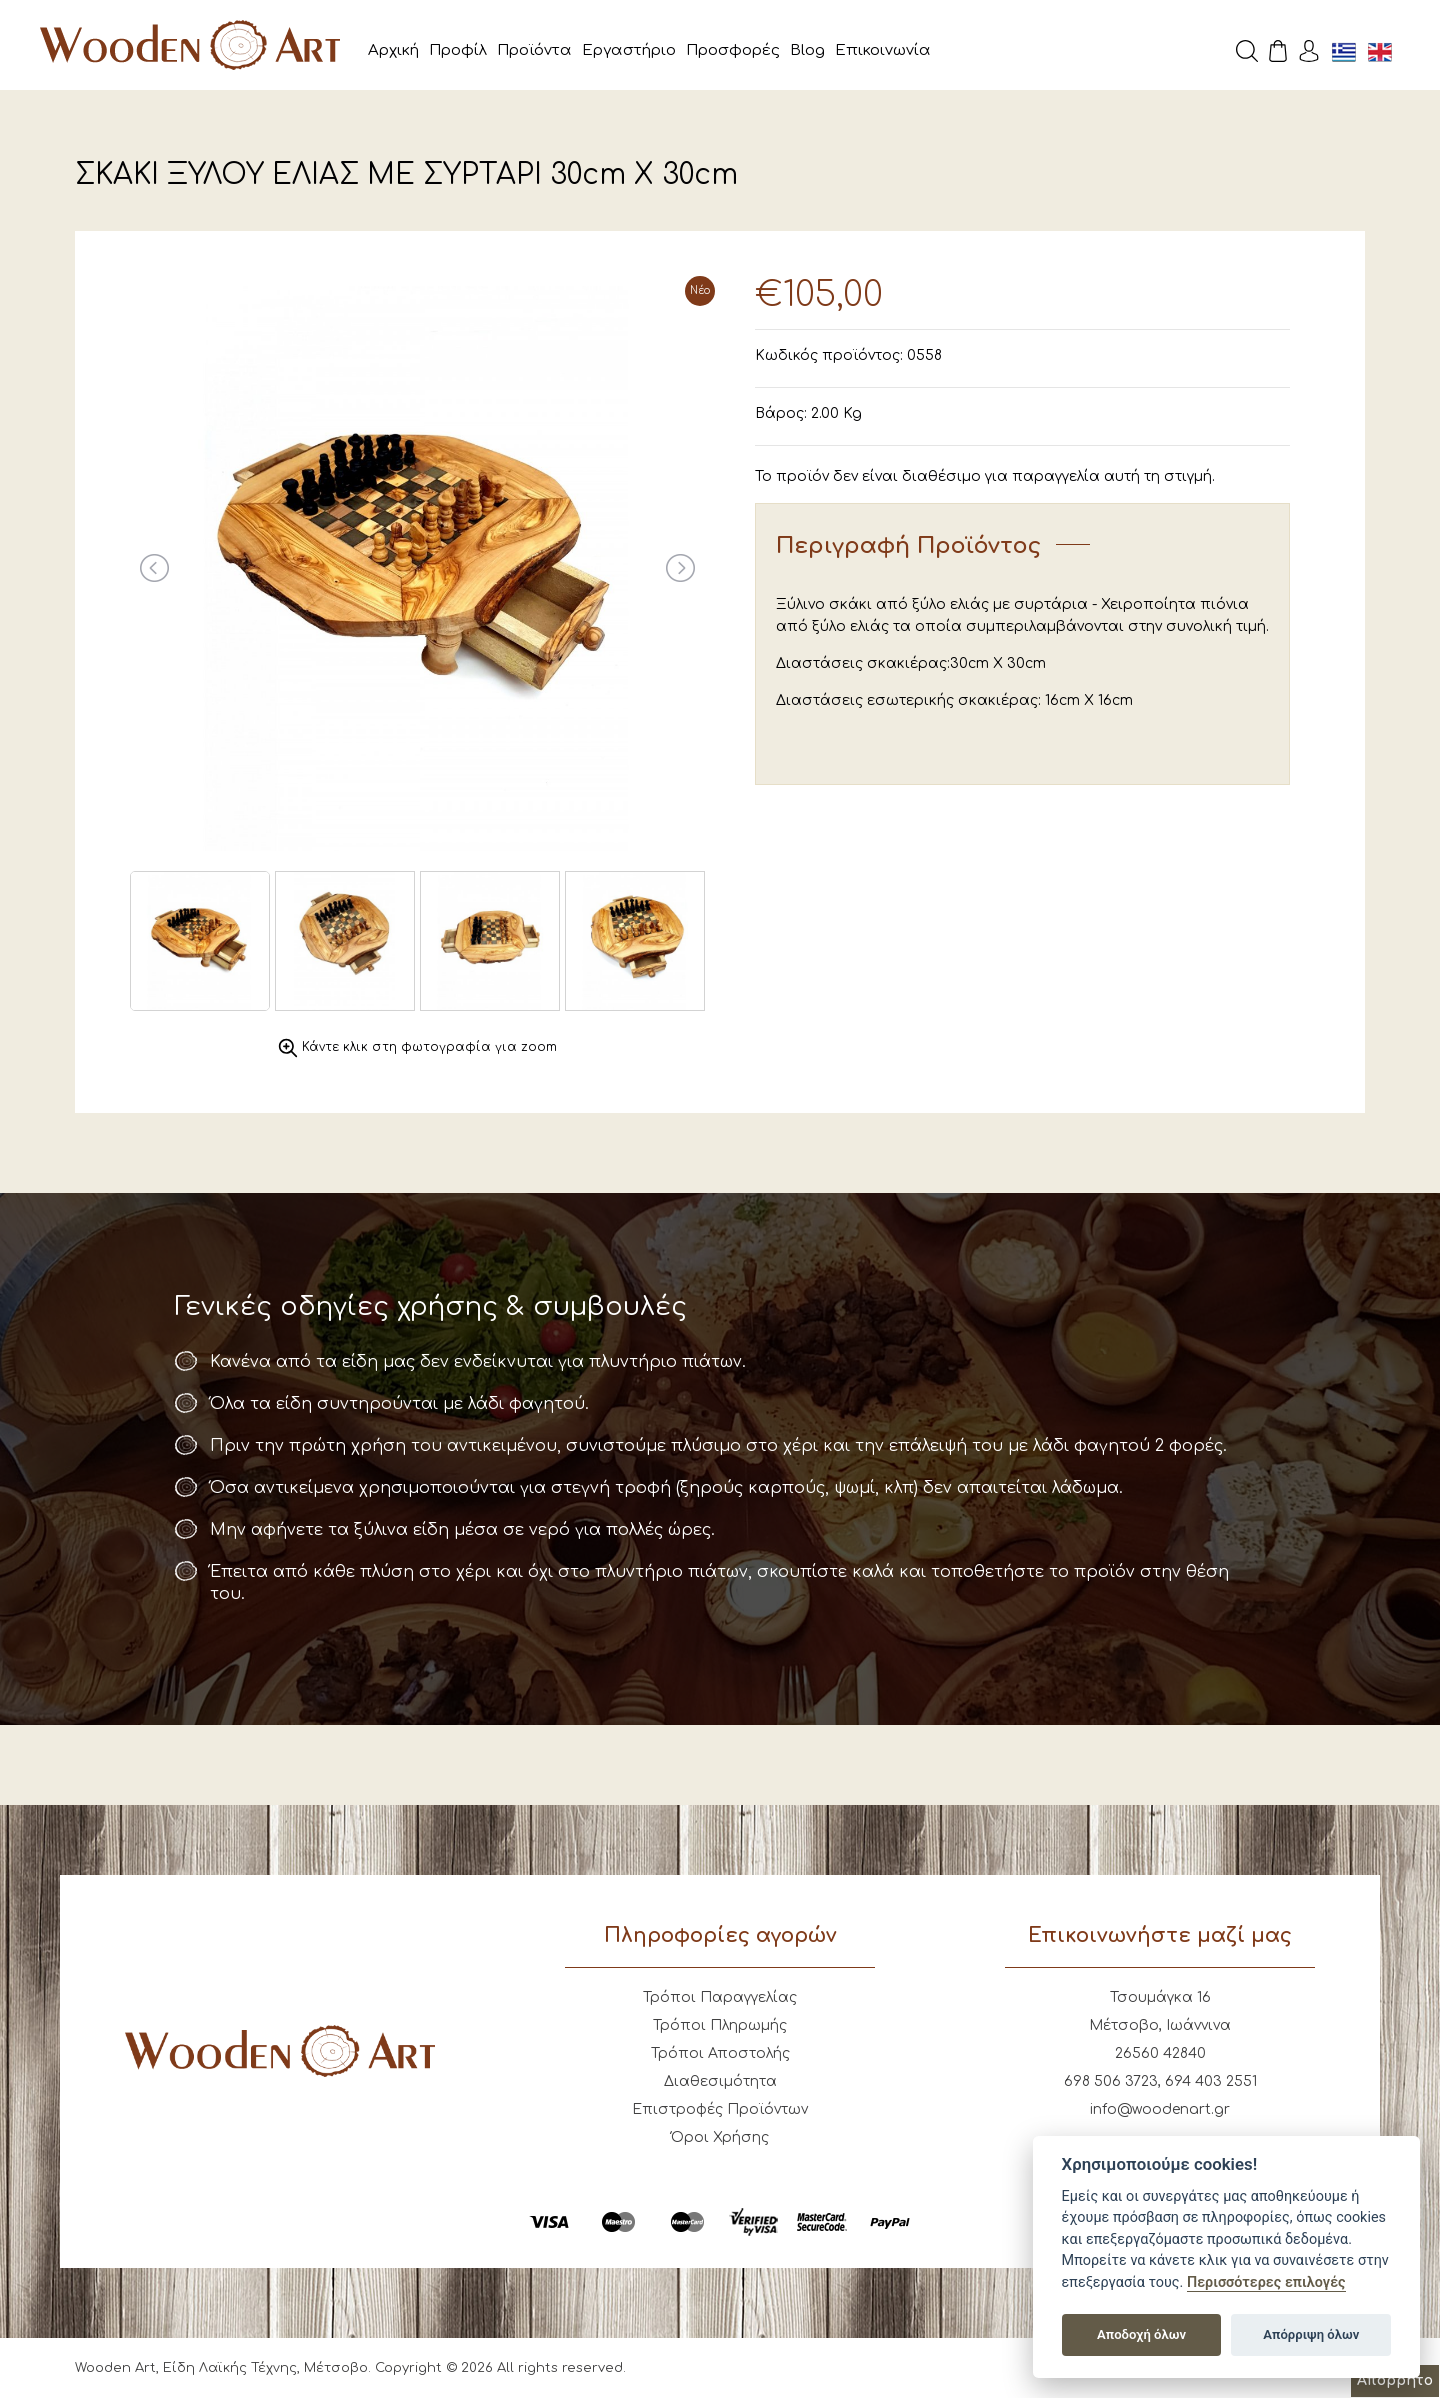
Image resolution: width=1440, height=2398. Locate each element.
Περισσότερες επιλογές (1266, 2282)
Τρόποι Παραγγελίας (720, 1997)
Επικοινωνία (883, 50)
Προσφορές (733, 50)
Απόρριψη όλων (1311, 2334)
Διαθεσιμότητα (720, 2081)
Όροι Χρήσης (720, 2137)
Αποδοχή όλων (1141, 2334)
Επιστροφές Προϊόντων (720, 2109)
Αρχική (393, 50)
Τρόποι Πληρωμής (720, 2025)
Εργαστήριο (629, 50)
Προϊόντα (534, 50)
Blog (807, 50)
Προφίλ (458, 50)
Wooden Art (190, 45)
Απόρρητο (1395, 2380)
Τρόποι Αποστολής (720, 2053)
